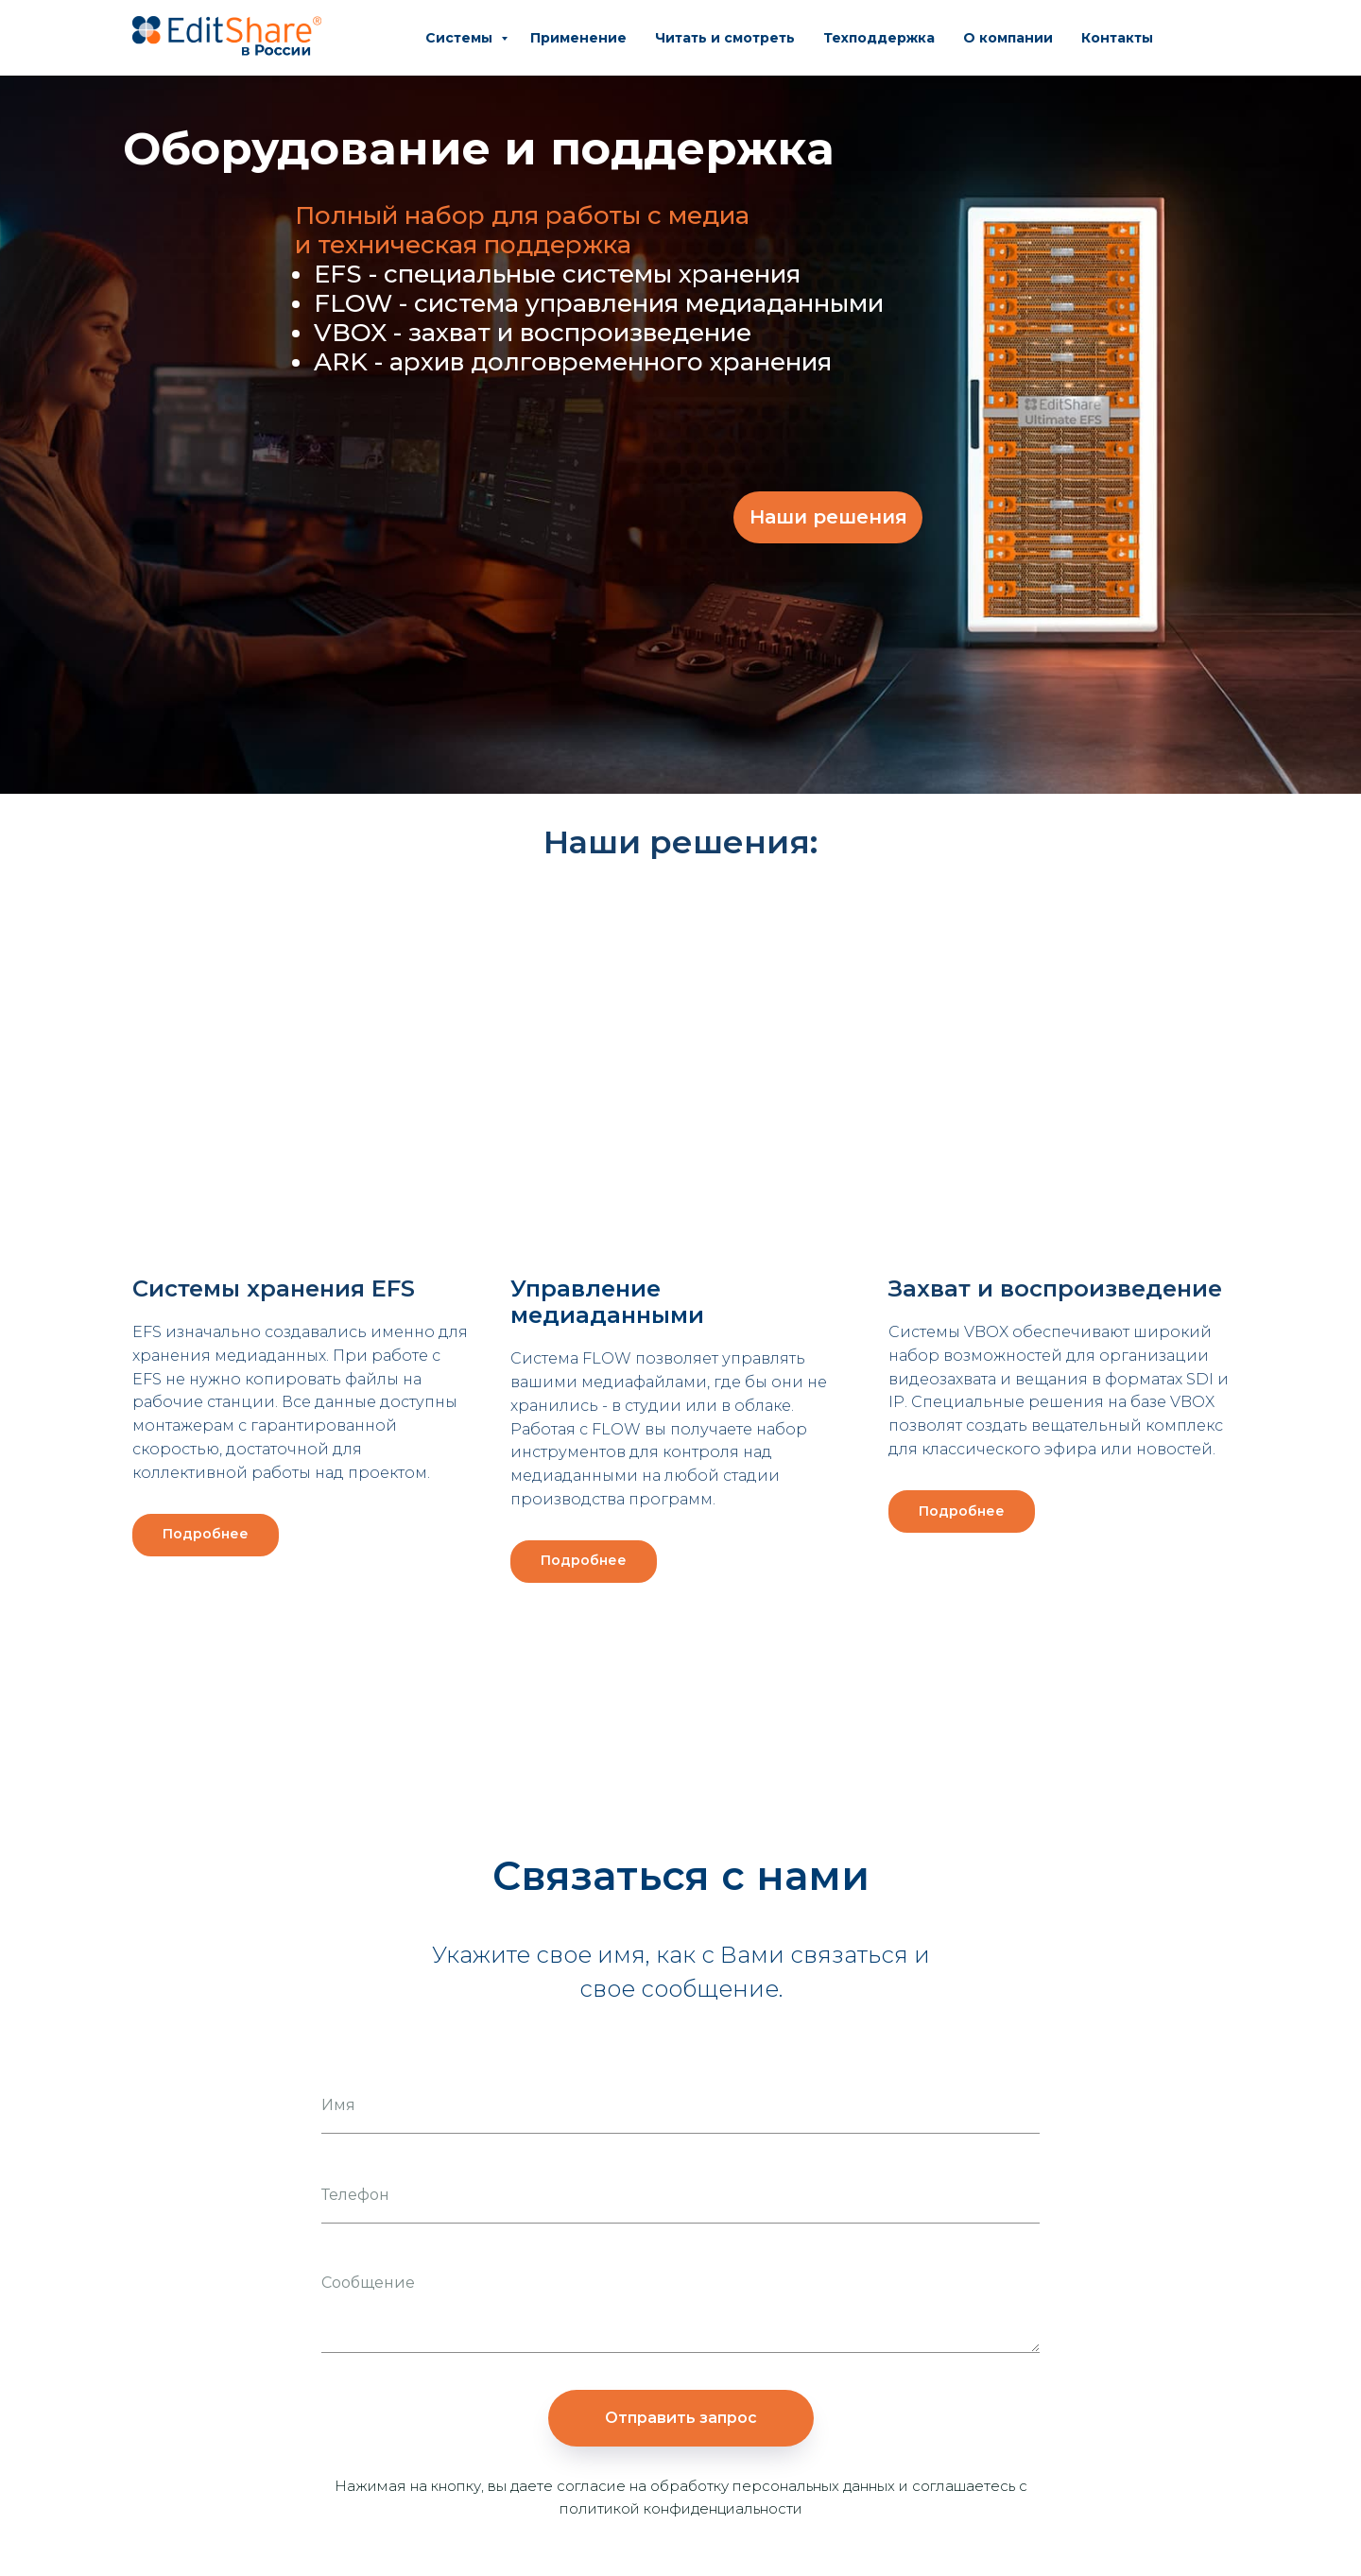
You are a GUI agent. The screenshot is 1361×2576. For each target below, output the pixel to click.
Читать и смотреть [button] (725, 37)
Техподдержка (879, 37)
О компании (1008, 37)
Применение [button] (578, 37)
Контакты (1117, 37)
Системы (460, 37)
